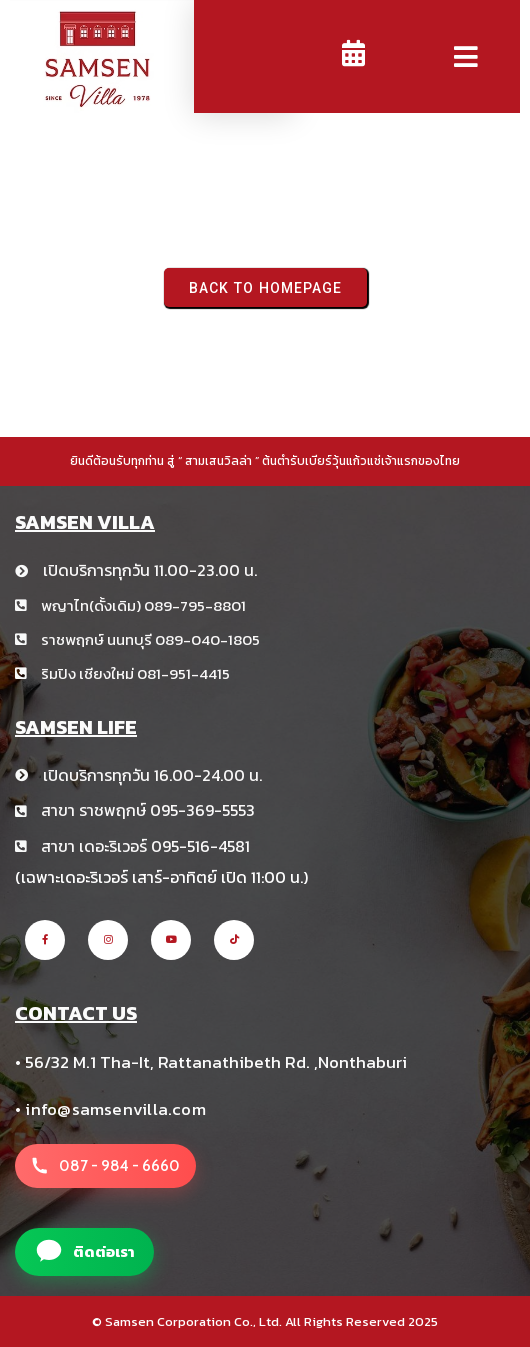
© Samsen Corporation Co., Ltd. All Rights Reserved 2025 (265, 1321)
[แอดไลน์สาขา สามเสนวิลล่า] (84, 1252)
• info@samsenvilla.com (110, 1109)
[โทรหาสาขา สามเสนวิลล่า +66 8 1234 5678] (105, 1166)
